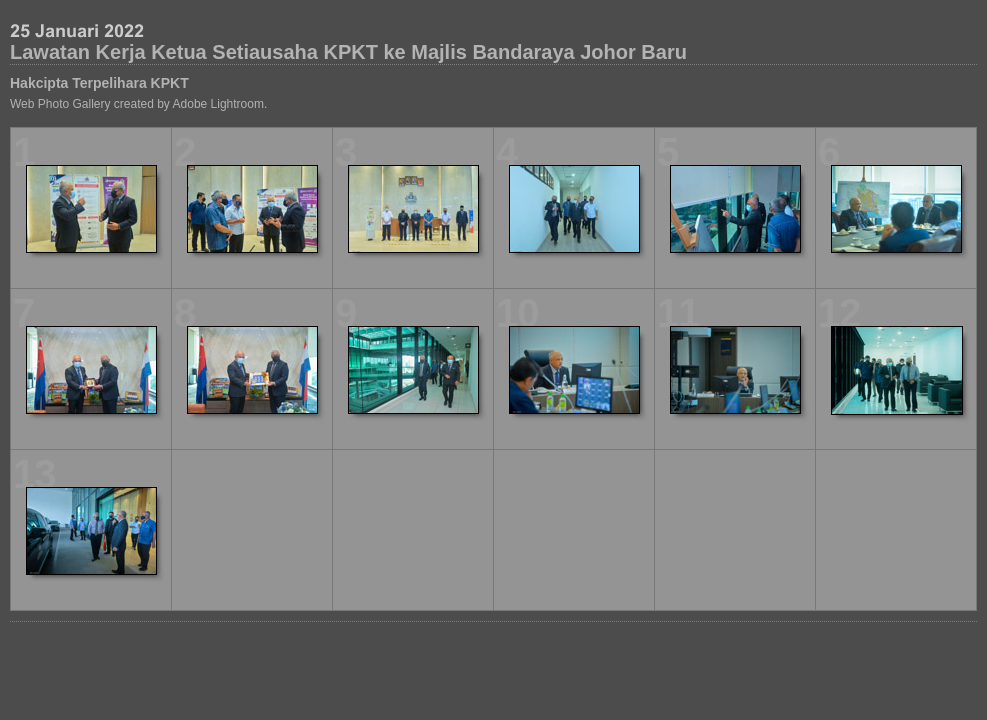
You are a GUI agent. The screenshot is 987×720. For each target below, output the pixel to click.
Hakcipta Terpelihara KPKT (99, 83)
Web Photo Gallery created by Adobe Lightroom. (138, 104)
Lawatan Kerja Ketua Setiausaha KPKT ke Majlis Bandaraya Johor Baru (348, 52)
